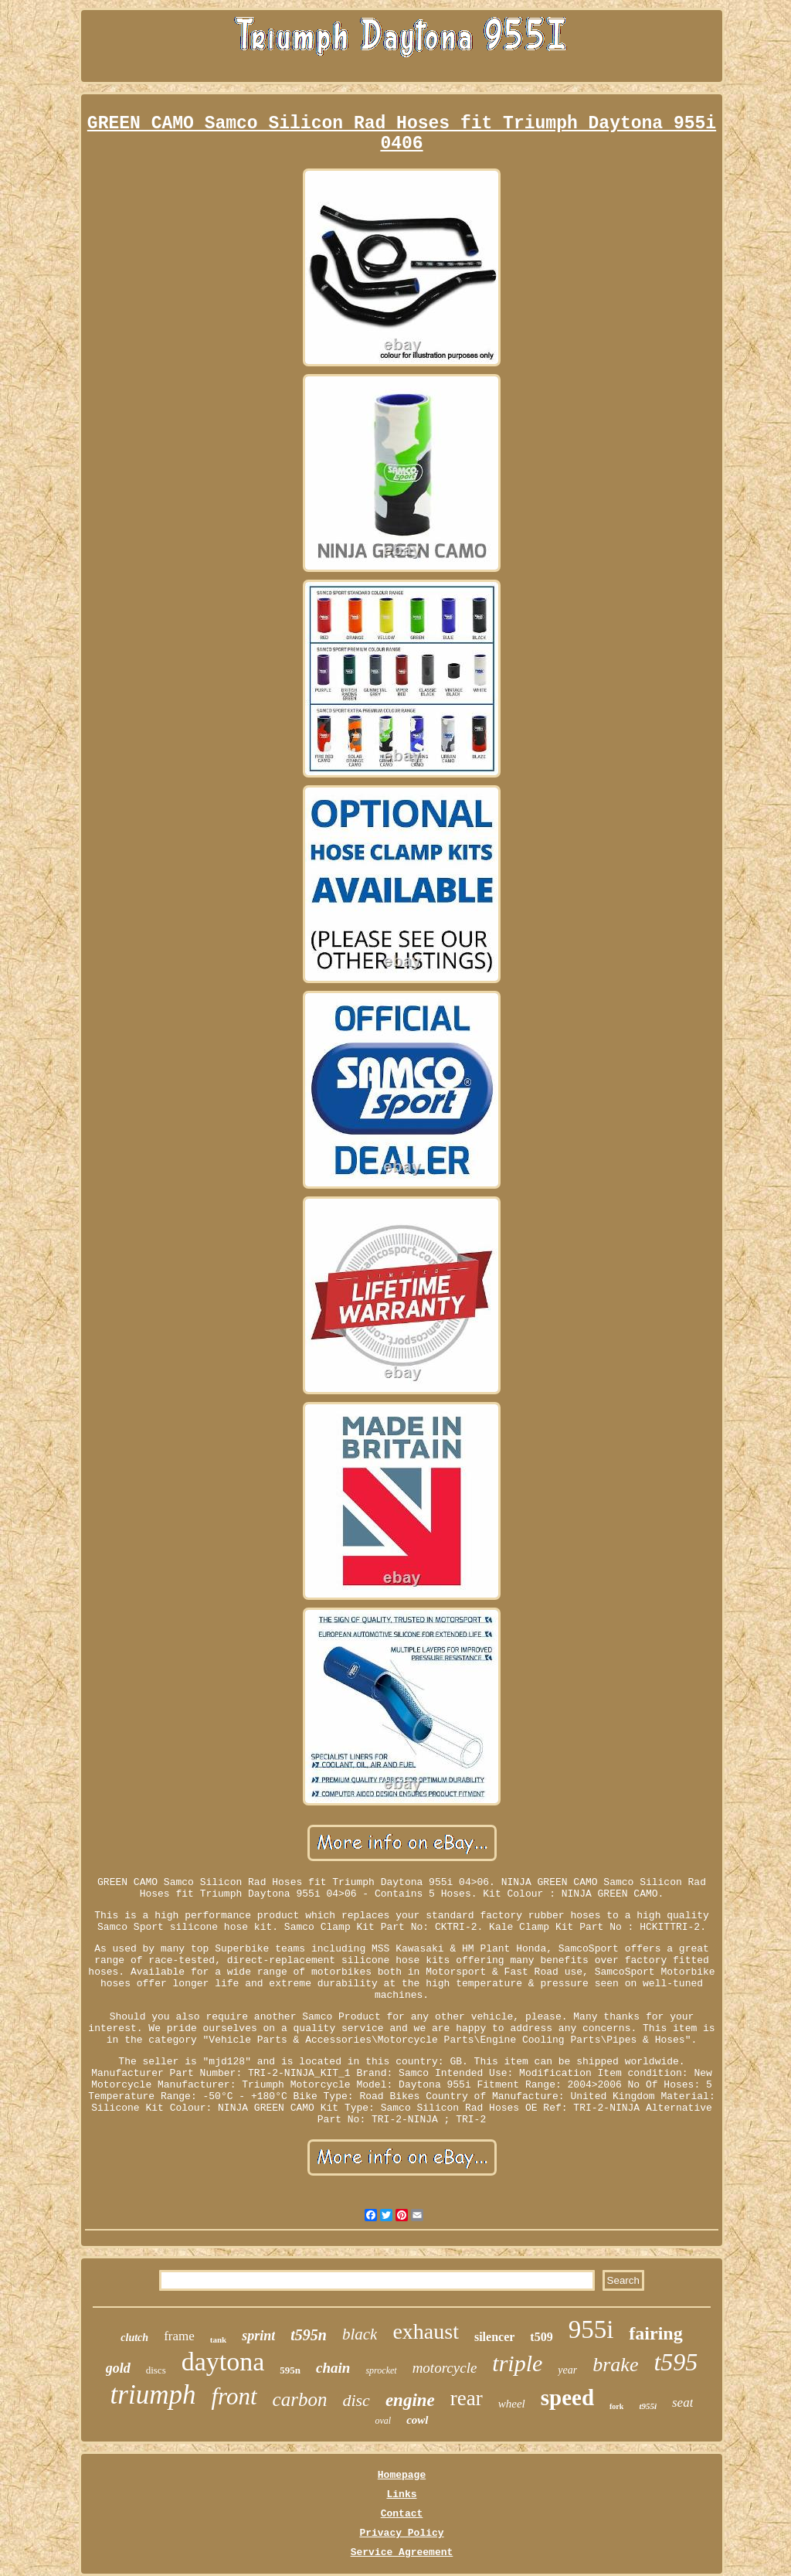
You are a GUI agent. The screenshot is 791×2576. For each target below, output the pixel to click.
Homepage (402, 2475)
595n (290, 2370)
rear (466, 2398)
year (567, 2370)
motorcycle (444, 2368)
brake (615, 2364)
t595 (676, 2362)
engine (410, 2400)
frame (179, 2336)
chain (333, 2368)
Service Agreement (402, 2552)
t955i (648, 2406)
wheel (511, 2403)
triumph (153, 2395)
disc (355, 2400)
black (359, 2334)
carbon (300, 2399)
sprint (258, 2335)
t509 (541, 2336)
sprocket (380, 2370)
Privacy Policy (401, 2533)
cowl (417, 2420)
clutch (134, 2337)
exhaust (425, 2331)
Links (401, 2494)
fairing (655, 2333)
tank (218, 2339)
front (233, 2396)
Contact (402, 2514)
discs (156, 2370)
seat (682, 2402)
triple (517, 2363)
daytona (223, 2361)
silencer (494, 2336)
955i (591, 2329)
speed (567, 2397)
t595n (308, 2334)
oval (383, 2420)
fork (616, 2406)
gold (118, 2368)
